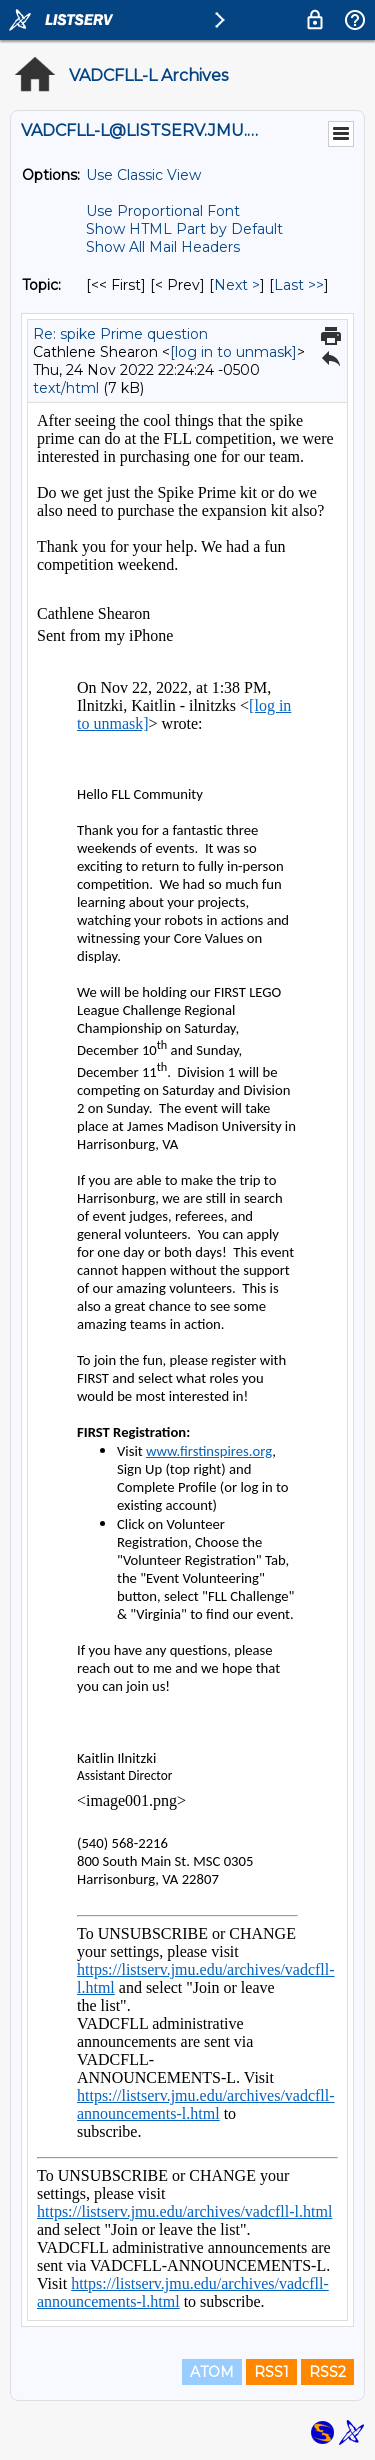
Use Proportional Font (163, 211)
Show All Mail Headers (163, 247)
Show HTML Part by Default (184, 229)
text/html (66, 388)
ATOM (212, 2372)
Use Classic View (143, 175)
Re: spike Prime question (120, 334)
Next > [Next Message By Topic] (237, 285)
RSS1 (271, 2372)
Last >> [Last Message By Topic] (299, 285)
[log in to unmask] (233, 352)
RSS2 (327, 2372)
